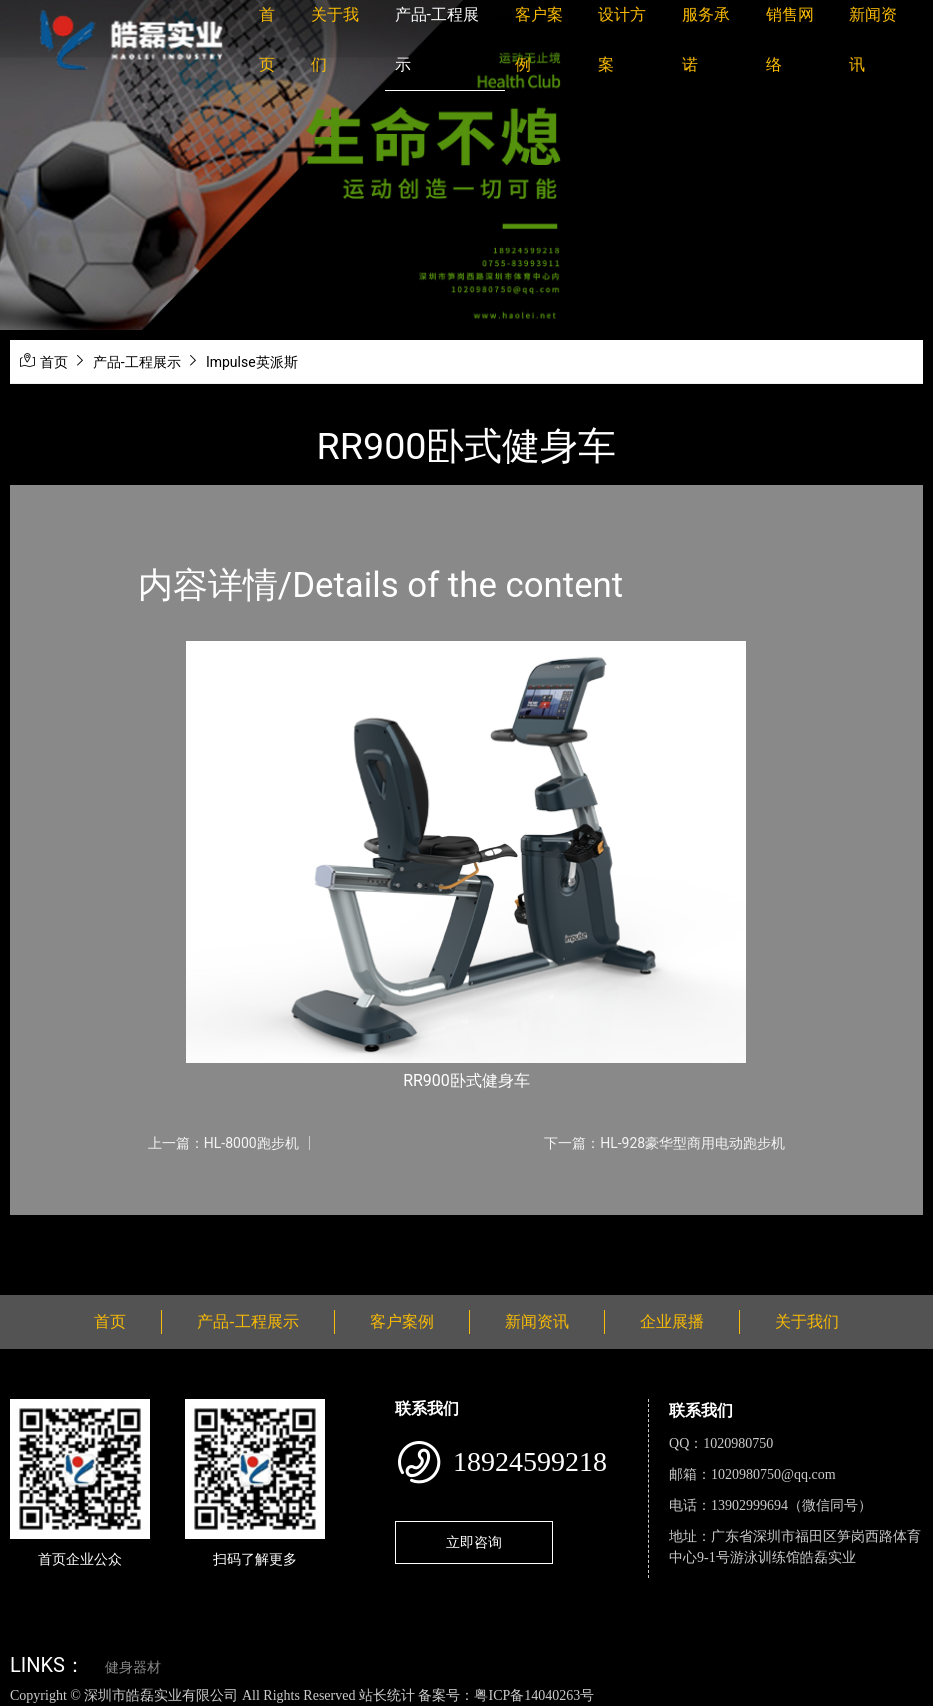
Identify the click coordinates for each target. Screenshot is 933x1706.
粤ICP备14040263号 (534, 1695)
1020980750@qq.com (773, 1474)
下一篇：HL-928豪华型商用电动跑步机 (664, 1143)
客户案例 (402, 1321)
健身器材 (133, 1667)
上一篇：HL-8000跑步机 (223, 1143)
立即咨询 (474, 1542)
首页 (54, 362)
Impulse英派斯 (252, 362)
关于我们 (807, 1321)
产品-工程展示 (137, 362)
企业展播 (672, 1321)
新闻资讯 (537, 1321)
